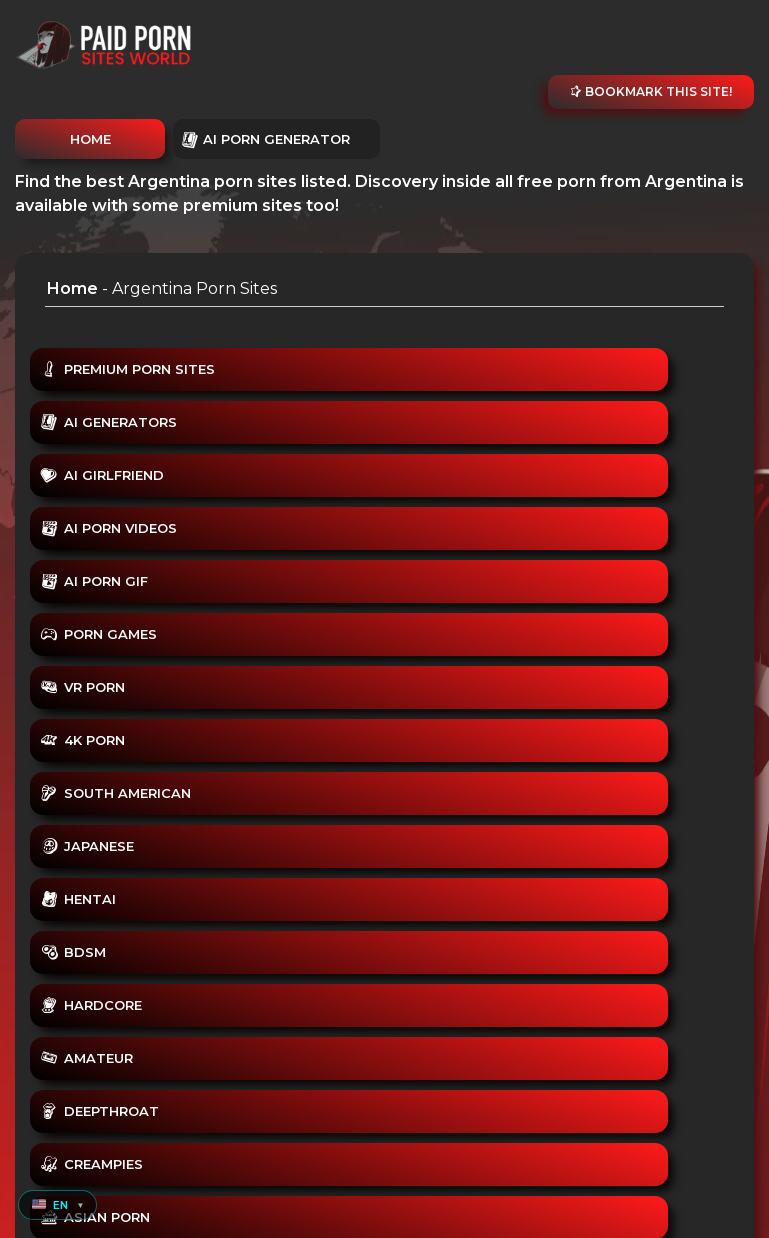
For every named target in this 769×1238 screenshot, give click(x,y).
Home (72, 288)
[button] (57, 1205)
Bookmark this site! (651, 91)
